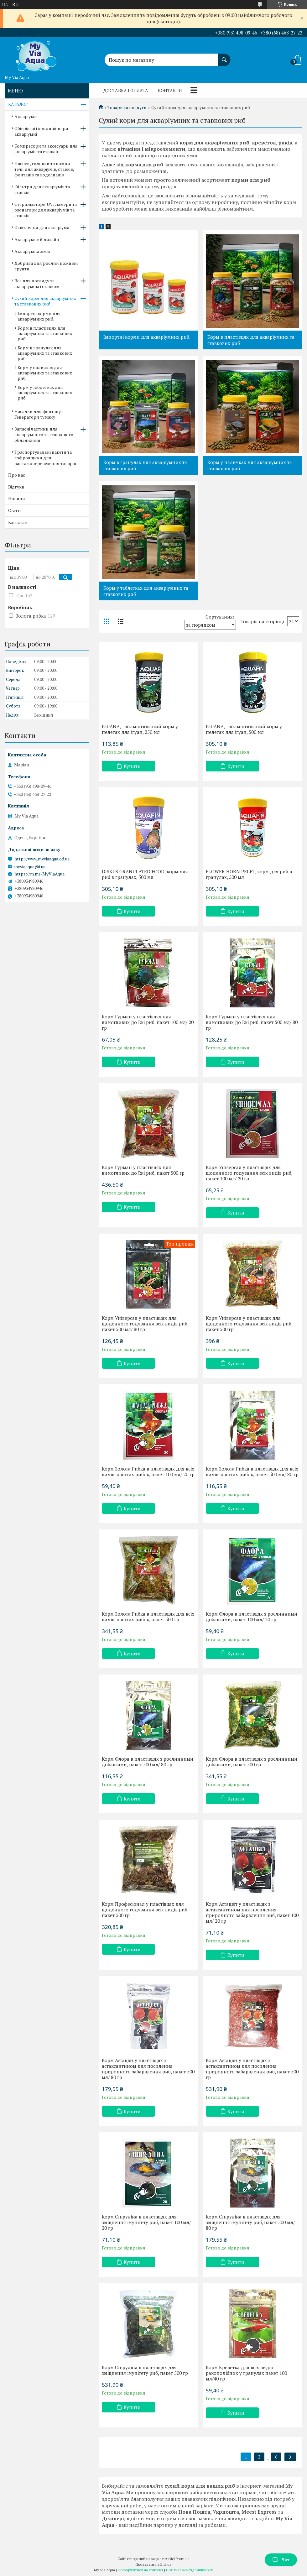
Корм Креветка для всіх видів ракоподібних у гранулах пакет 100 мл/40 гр (246, 2372)
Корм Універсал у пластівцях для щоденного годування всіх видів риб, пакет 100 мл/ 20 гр (249, 1172)
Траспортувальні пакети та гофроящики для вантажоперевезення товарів (45, 457)
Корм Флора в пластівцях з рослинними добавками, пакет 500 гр (251, 1761)
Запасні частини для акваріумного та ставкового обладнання (43, 434)
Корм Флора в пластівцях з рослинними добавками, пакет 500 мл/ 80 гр (147, 1761)
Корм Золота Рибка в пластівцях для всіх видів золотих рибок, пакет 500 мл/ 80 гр (252, 1471)
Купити (132, 766)
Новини (16, 498)
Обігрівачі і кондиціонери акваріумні (41, 131)
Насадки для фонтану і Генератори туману (38, 414)
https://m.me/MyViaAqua (39, 874)
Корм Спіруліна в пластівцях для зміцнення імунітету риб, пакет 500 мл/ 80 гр (250, 2222)
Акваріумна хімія (32, 251)
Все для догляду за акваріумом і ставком (37, 283)
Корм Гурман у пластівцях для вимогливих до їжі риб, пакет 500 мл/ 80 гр (252, 1022)
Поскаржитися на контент (140, 2570)
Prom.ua (183, 2558)
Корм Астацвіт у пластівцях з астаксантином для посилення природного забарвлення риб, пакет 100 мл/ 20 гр (252, 1912)
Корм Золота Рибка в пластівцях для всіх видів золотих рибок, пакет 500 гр (148, 1616)
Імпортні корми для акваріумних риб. (146, 337)
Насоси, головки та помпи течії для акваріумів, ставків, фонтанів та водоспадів (44, 169)
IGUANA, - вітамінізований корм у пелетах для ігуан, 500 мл (244, 729)
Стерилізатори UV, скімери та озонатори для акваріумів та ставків (45, 209)
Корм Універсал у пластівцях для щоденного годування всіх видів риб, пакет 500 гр (249, 1323)
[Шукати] (224, 56)
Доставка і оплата (125, 90)
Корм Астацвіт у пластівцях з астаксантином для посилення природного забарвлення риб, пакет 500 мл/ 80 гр (148, 2068)
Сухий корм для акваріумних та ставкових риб (45, 301)
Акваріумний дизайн (36, 239)
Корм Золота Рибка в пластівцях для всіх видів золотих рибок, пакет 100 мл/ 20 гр (148, 1471)
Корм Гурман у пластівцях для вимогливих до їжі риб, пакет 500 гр (143, 1170)
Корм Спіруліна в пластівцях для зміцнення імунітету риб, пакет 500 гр (145, 2370)
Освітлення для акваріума (41, 227)
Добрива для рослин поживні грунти (46, 266)
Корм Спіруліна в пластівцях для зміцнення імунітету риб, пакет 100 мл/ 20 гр (146, 2222)
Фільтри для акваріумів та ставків (42, 189)
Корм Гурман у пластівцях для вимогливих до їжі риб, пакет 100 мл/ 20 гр (148, 1022)
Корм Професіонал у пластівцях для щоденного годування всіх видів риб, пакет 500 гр (145, 1909)
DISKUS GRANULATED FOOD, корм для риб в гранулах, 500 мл (145, 874)
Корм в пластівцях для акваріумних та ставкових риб (250, 340)
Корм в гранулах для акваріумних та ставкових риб (145, 465)
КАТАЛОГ (18, 104)
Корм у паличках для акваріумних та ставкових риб (249, 465)
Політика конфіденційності (189, 2570)
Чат (280, 2560)
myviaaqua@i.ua (29, 867)
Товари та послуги (127, 107)
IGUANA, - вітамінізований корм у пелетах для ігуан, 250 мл (140, 729)
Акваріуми (25, 116)
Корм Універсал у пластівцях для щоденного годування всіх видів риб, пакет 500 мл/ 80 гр (145, 1323)
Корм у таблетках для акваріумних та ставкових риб (145, 591)
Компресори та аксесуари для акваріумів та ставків (46, 148)
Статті (14, 510)
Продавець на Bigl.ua (153, 2564)
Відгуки (16, 487)
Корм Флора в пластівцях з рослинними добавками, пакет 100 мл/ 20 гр (251, 1616)
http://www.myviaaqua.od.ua (42, 859)
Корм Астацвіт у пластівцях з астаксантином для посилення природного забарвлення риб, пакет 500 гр (252, 2068)
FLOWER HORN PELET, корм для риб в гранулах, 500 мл (249, 874)
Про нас (16, 475)
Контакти (170, 90)
